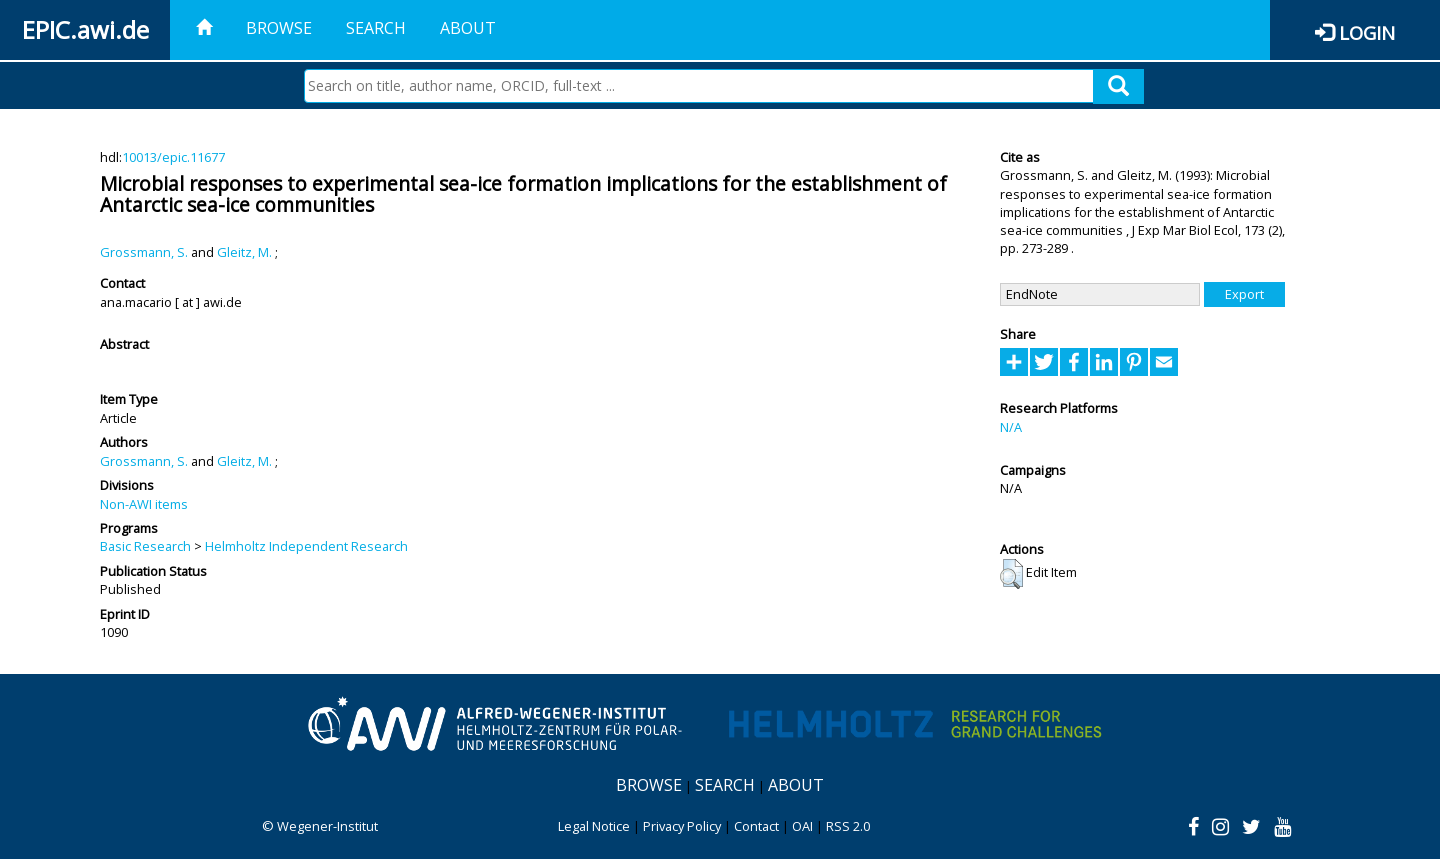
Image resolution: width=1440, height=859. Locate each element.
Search (376, 28)
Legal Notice (594, 826)
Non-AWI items (144, 504)
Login (1367, 32)
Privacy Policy (682, 826)
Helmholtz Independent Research (306, 546)
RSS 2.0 (848, 826)
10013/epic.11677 (173, 157)
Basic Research (145, 546)
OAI (802, 826)
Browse (279, 28)
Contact (756, 826)
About (468, 28)
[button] (1011, 574)
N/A (1011, 427)
